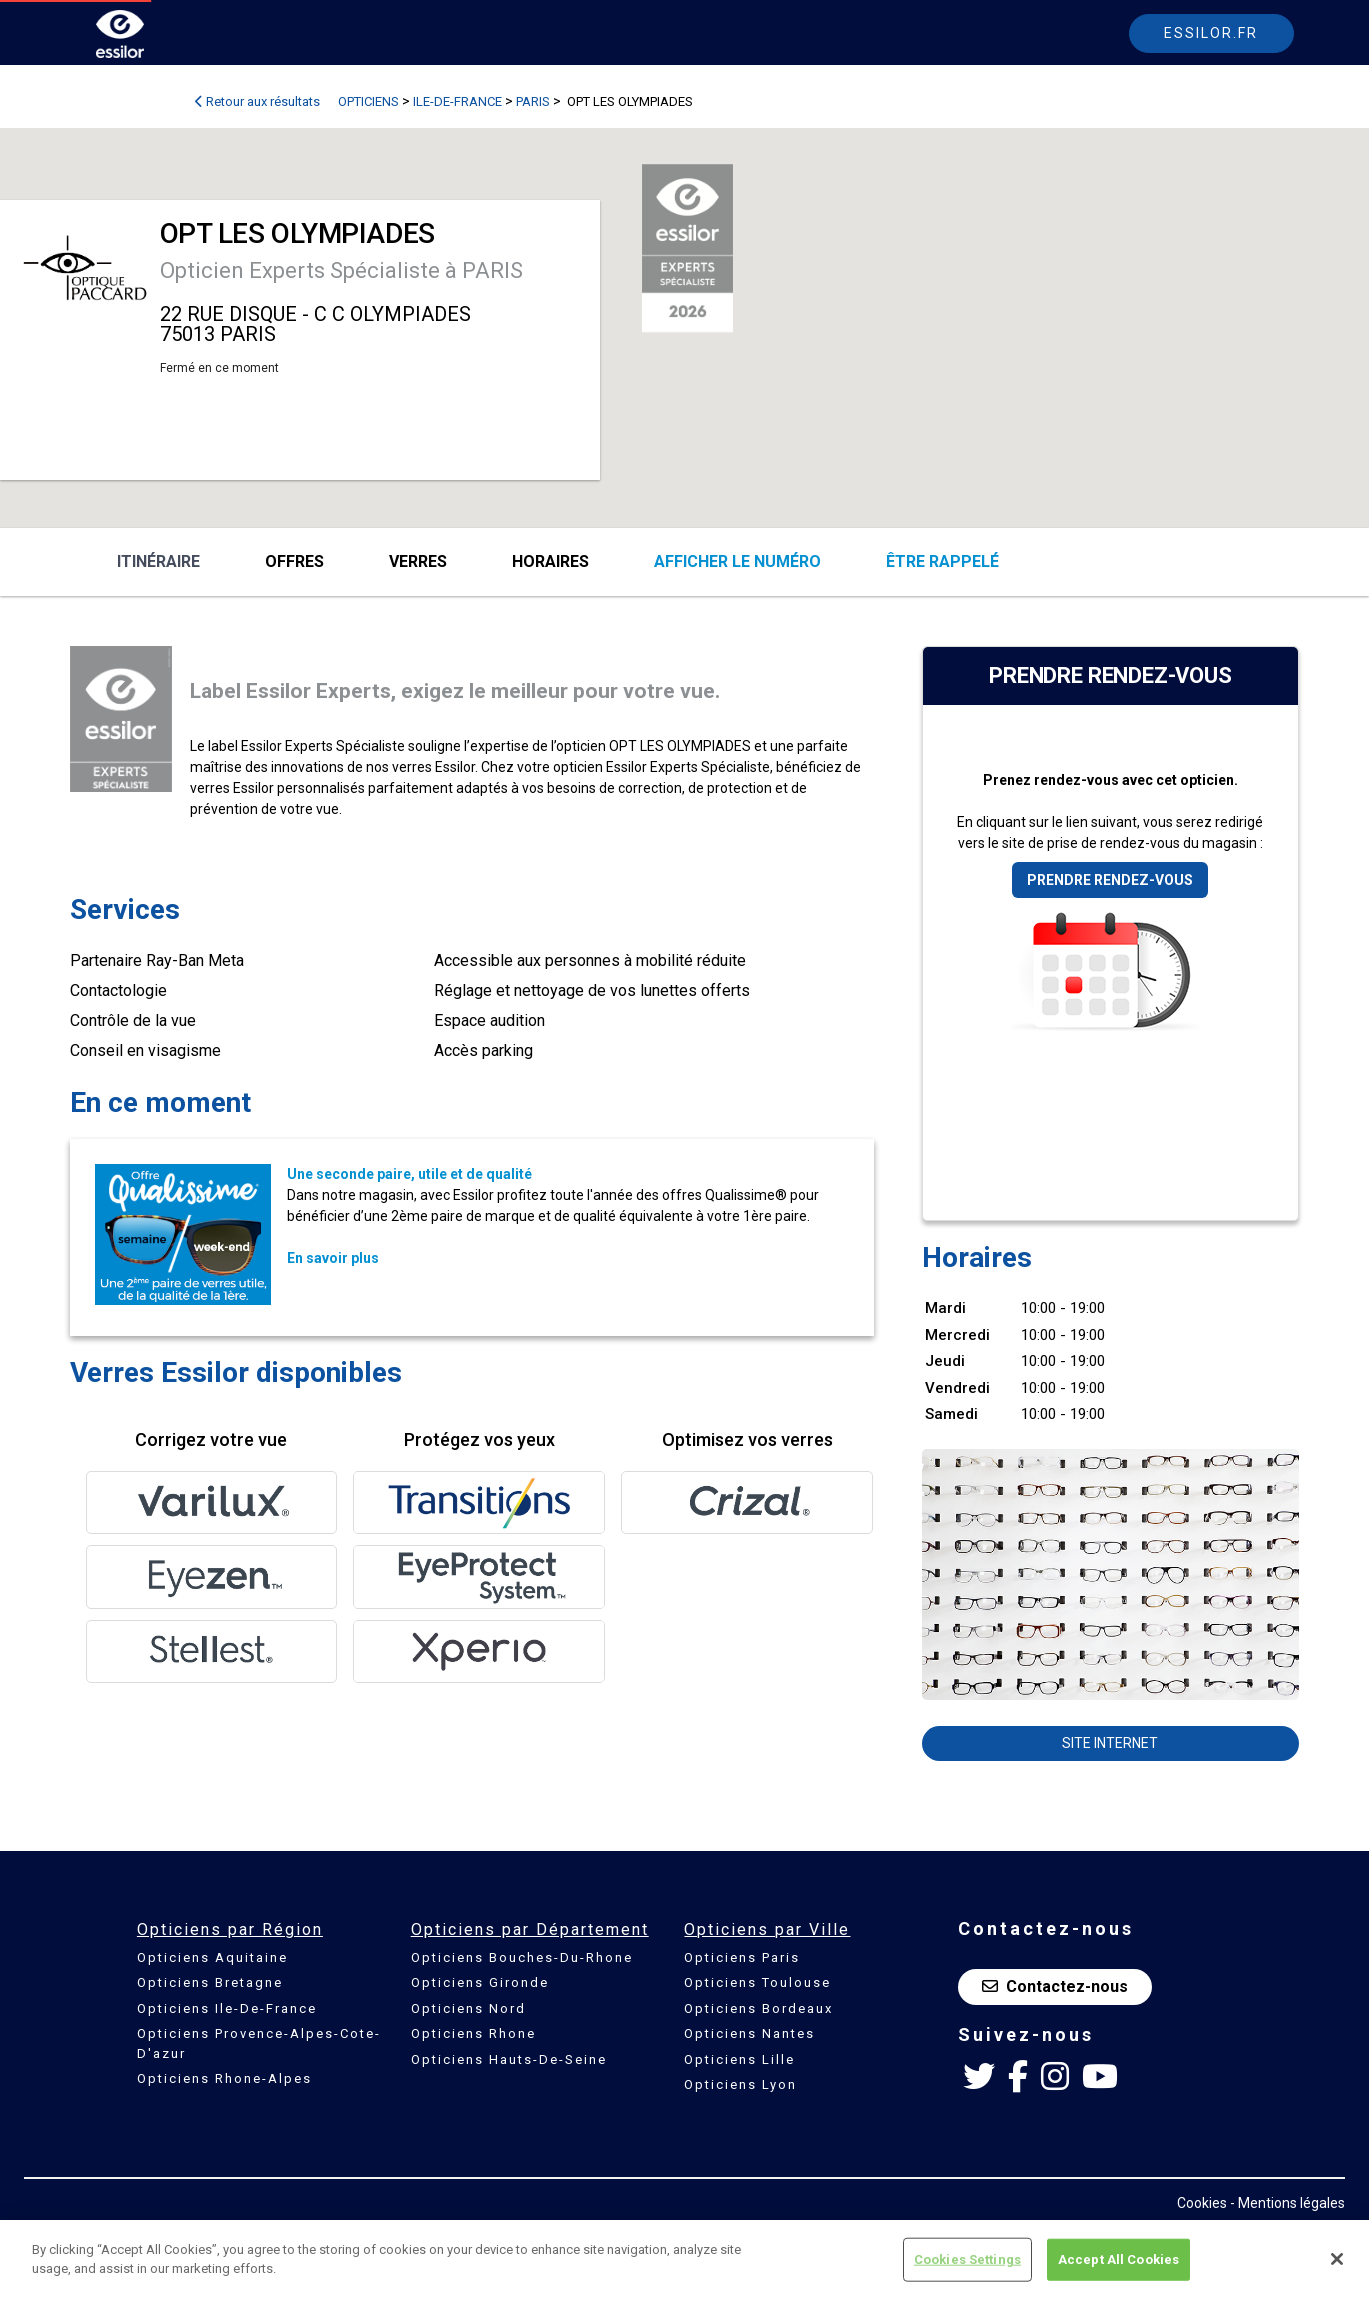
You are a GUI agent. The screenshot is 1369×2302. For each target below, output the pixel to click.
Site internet (1110, 1743)
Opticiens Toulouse (757, 1982)
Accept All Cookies (1118, 2259)
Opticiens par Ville (767, 1929)
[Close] (1337, 2259)
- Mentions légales (1287, 2203)
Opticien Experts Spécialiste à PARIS (341, 270)
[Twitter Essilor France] (979, 2077)
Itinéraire (158, 561)
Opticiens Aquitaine (212, 1957)
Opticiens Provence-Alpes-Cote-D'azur (259, 2043)
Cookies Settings (967, 2259)
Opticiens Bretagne (210, 1982)
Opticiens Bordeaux (758, 2008)
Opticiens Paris (742, 1957)
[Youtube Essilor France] (1100, 2077)
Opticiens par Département (530, 1929)
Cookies (1202, 2203)
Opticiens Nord (468, 2008)
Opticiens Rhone (473, 2033)
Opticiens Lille (739, 2059)
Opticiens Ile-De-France (227, 2008)
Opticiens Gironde (480, 1982)
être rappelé (942, 561)
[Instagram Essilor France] (1055, 2077)
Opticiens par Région (230, 1929)
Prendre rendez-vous (1110, 880)
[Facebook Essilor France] (1018, 2077)
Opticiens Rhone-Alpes (224, 2078)
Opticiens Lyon (740, 2084)
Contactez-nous (1055, 1986)
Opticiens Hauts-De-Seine (509, 2059)
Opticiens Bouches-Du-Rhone (522, 1957)
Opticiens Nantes (749, 2033)
